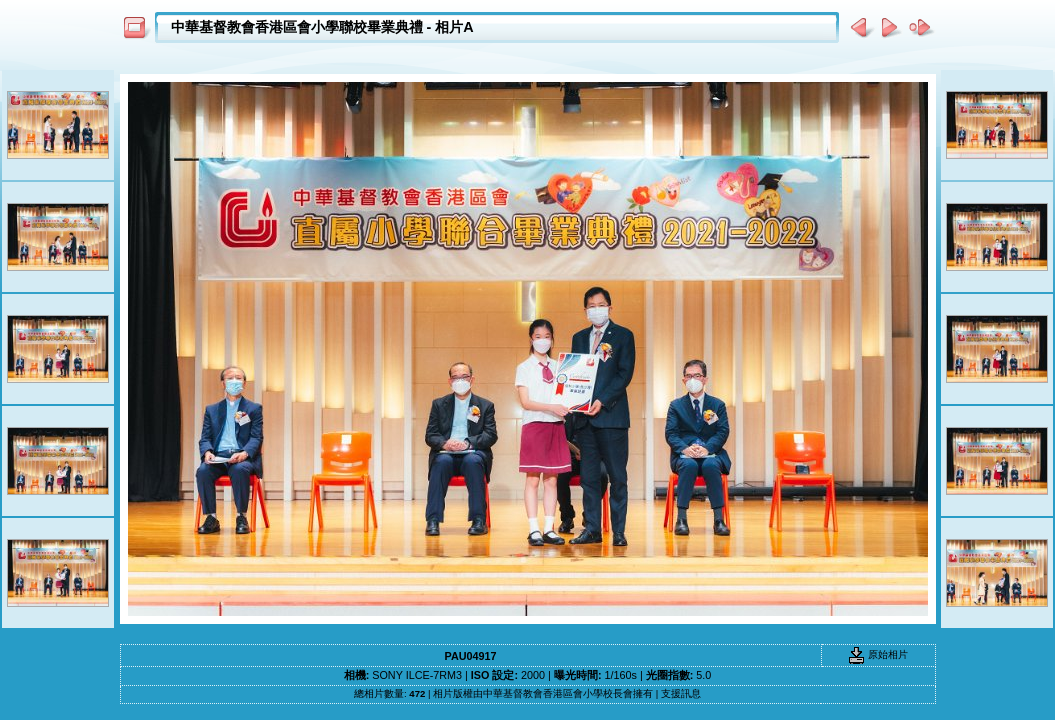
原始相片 (878, 654)
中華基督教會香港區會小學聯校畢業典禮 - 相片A (322, 27)
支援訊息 (681, 693)
